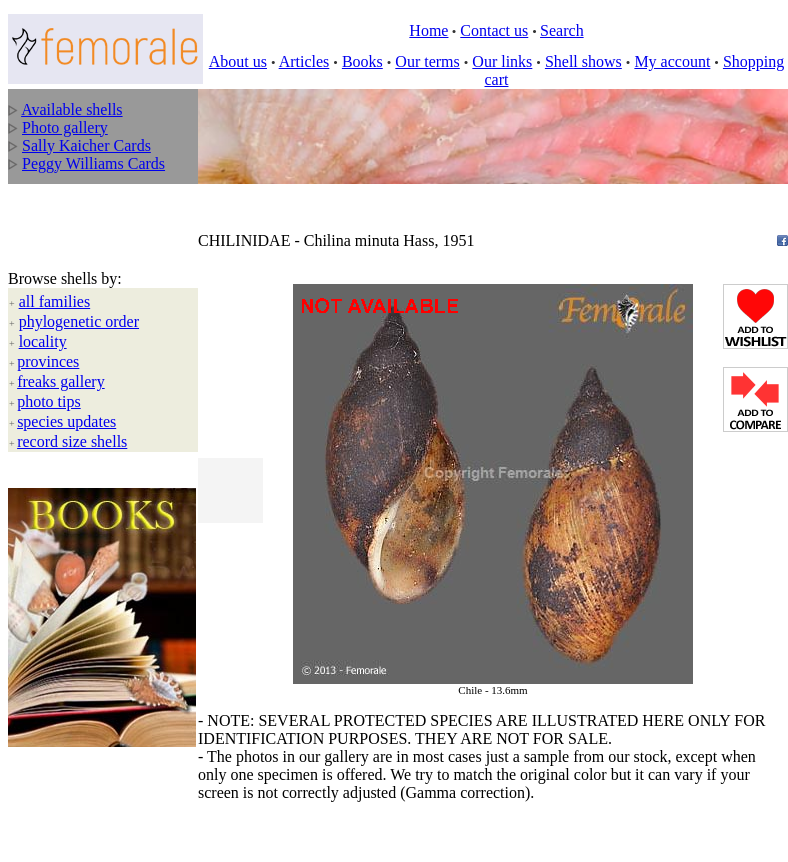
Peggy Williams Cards (93, 163)
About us (238, 61)
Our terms (427, 61)
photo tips (49, 401)
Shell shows (583, 61)
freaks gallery (61, 381)
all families (55, 301)
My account (672, 61)
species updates (66, 421)
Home (428, 30)
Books (362, 61)
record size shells (72, 441)
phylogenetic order (79, 321)
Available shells (71, 109)
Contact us (494, 30)
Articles (304, 61)
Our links (502, 61)
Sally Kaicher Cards (86, 145)
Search (562, 30)
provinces (48, 361)
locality (43, 341)
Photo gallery (65, 127)
